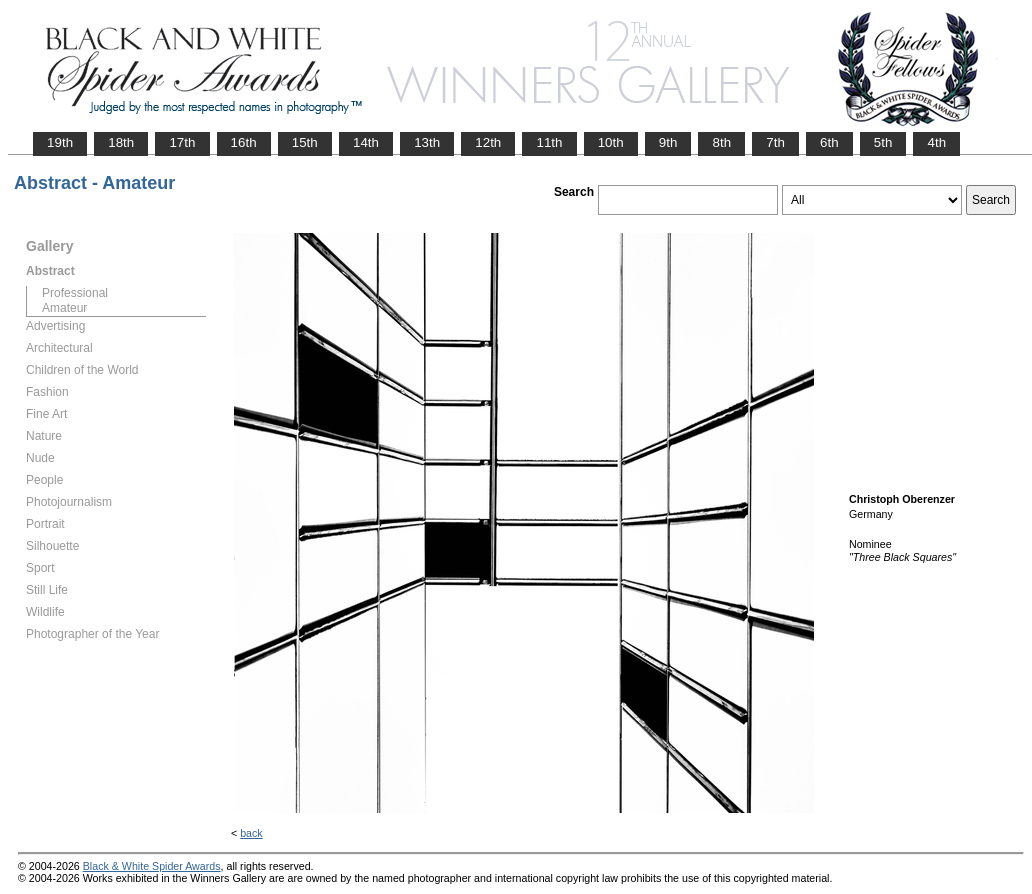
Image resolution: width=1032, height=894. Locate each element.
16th (244, 142)
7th (775, 142)
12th (488, 142)
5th (883, 142)
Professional (75, 293)
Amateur (64, 308)
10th (611, 142)
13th (427, 142)
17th (182, 142)
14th (366, 142)
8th (721, 142)
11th (549, 142)
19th (60, 142)
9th (668, 142)
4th (936, 142)
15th (305, 142)
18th (121, 142)
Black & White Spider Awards (152, 866)
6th (829, 142)
